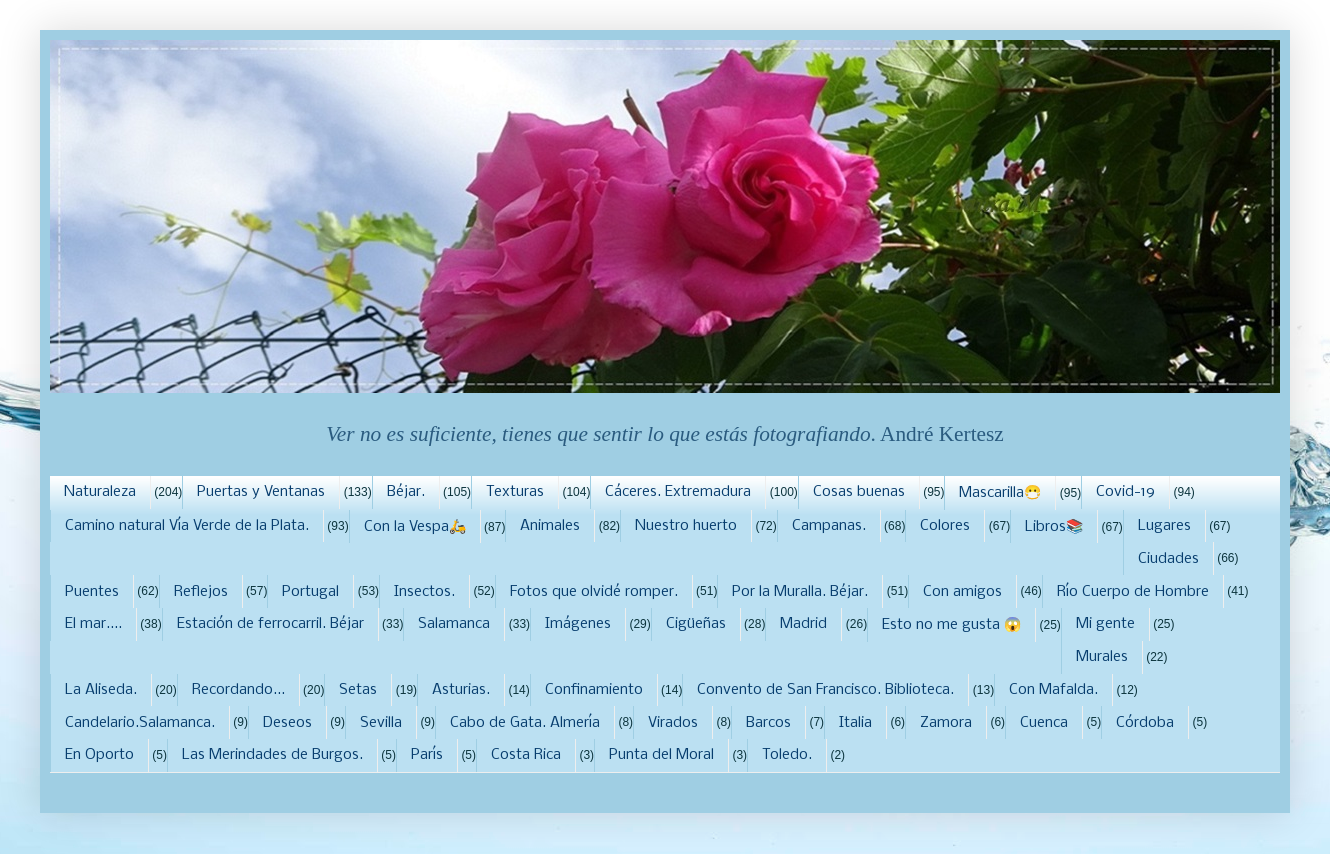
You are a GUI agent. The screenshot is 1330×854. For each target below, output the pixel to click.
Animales (550, 526)
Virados (673, 723)
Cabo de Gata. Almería (525, 723)
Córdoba (1145, 723)
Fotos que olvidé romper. (594, 592)
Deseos (287, 723)
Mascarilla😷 (1000, 493)
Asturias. (461, 690)
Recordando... (238, 690)
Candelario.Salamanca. (140, 723)
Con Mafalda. (1053, 690)
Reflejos (201, 592)
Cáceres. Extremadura (678, 492)
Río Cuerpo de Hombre (1133, 592)
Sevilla (381, 723)
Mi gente (1105, 624)
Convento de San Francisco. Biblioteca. (825, 690)
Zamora (946, 723)
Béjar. (406, 492)
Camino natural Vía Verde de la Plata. (187, 526)
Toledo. (787, 755)
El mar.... (93, 624)
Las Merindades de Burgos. (272, 755)
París (427, 755)
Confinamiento (594, 690)
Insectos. (424, 592)
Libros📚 (1054, 527)
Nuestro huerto (686, 526)
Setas (358, 690)
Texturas (515, 492)
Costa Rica (526, 755)
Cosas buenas (859, 492)
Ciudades (1168, 559)
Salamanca (454, 624)
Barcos (768, 723)
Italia (855, 723)
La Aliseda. (101, 690)
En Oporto (99, 755)
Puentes (92, 592)
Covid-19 (1125, 492)
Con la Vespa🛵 (415, 527)
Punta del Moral (661, 755)
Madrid (803, 624)
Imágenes (578, 624)
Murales (1102, 657)
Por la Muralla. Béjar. (800, 592)
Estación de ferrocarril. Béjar (270, 624)
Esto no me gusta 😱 (951, 625)
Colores (945, 526)
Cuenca (1044, 723)
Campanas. (829, 526)
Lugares (1164, 526)
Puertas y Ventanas (261, 492)
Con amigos (962, 592)
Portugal (310, 592)
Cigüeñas (696, 624)
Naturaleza (100, 492)
